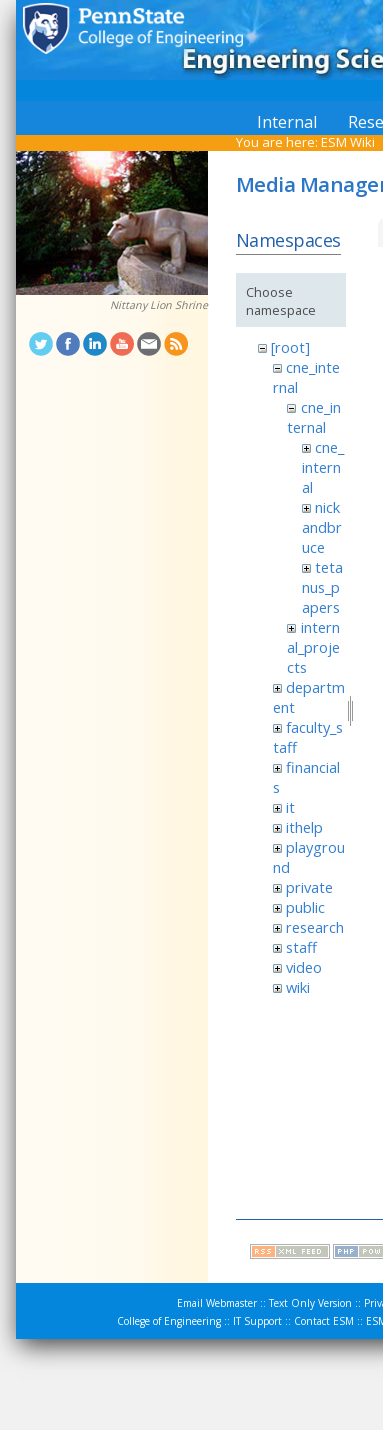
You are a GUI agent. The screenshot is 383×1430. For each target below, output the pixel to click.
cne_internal (313, 417)
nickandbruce (322, 527)
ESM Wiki (348, 142)
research (315, 927)
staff (301, 947)
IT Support (257, 1321)
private (309, 887)
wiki (298, 987)
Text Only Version (310, 1303)
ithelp (304, 827)
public (305, 907)
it (290, 807)
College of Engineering (169, 1321)
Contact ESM (324, 1321)
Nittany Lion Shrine (159, 305)
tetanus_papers (322, 587)
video (304, 967)
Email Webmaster (217, 1303)
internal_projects (313, 647)
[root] (290, 347)
